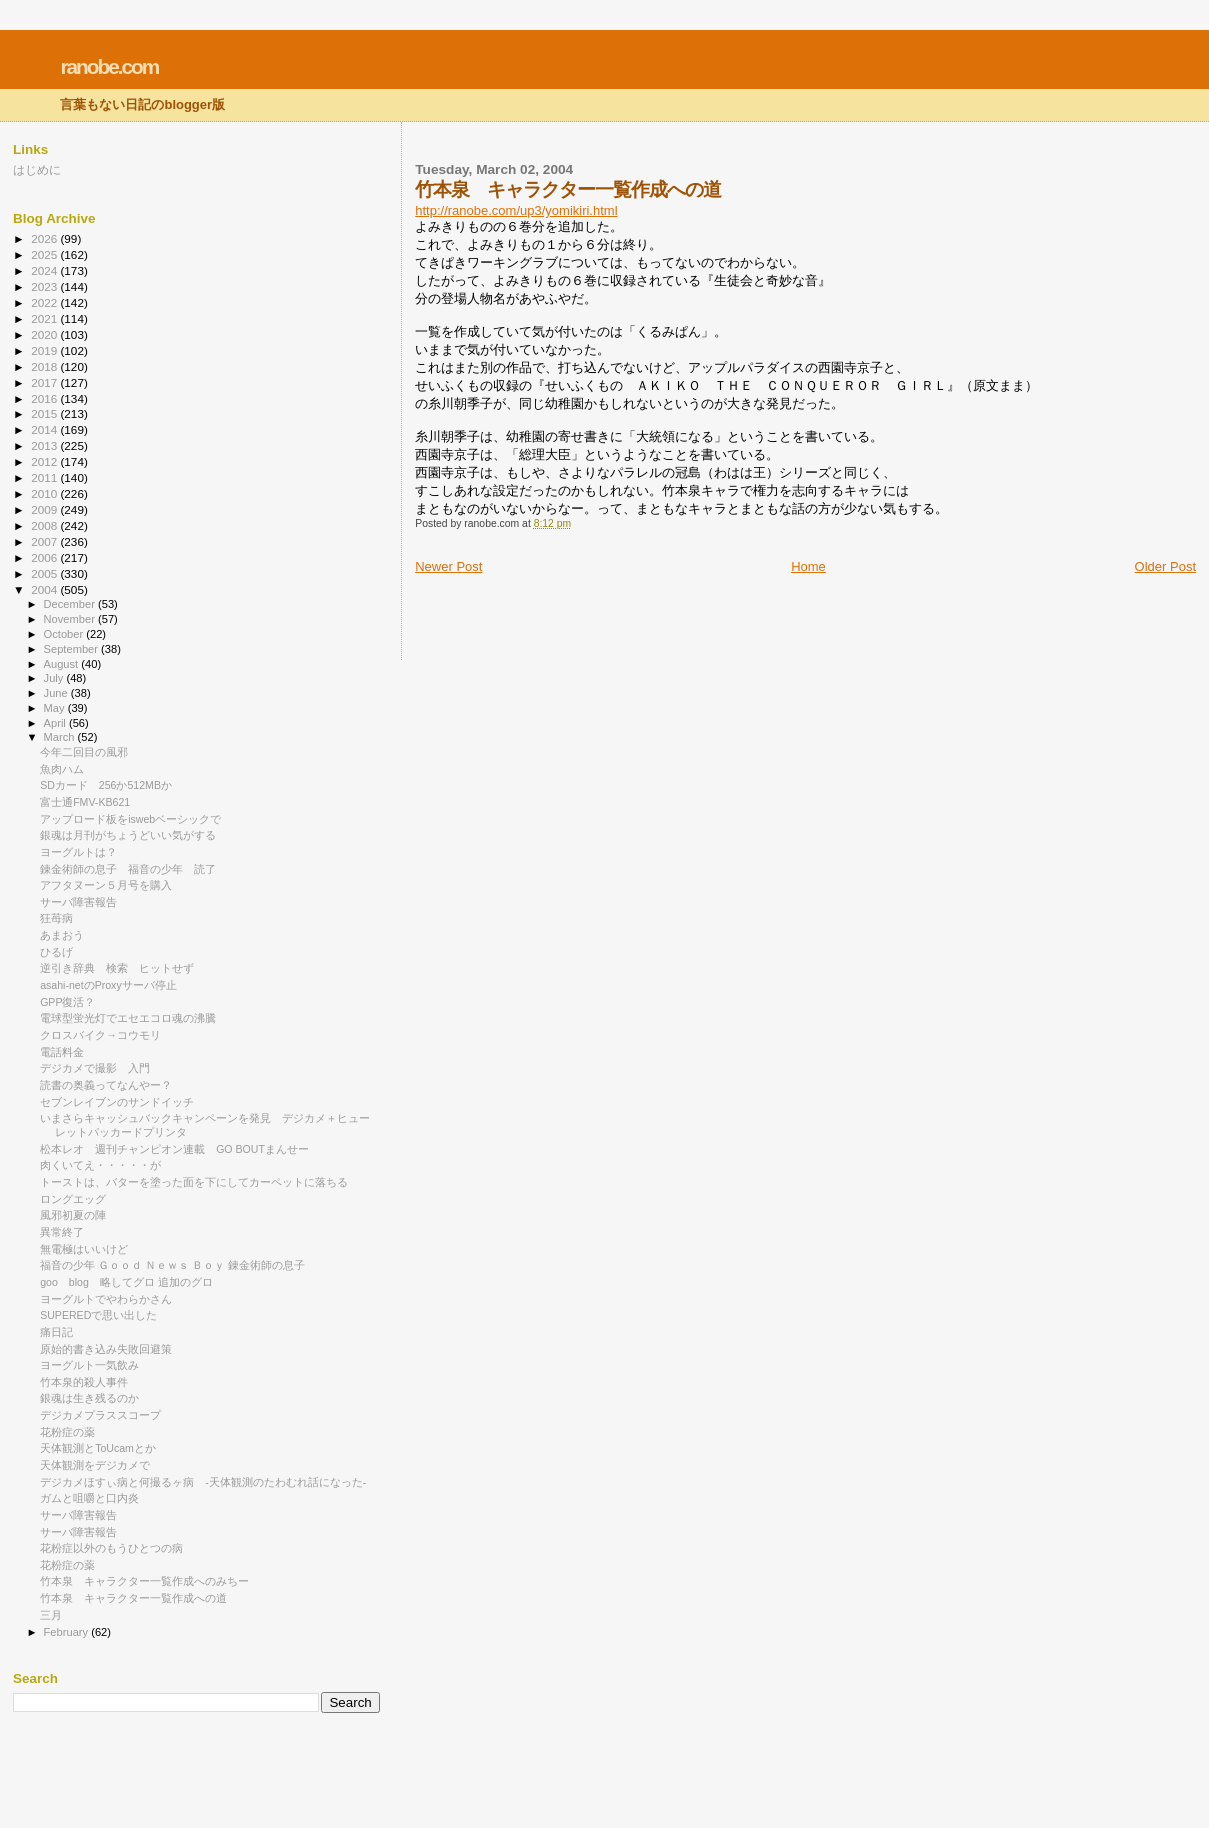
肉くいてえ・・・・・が (100, 1165)
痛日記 (56, 1332)
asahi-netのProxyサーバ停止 (108, 985)
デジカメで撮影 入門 (95, 1068)
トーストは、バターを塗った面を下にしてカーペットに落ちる (194, 1182)
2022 (45, 302)
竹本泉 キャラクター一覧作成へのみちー (144, 1581)
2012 (45, 461)
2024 (45, 270)
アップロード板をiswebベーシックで (130, 819)
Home (808, 566)
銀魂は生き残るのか (89, 1398)
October (65, 634)
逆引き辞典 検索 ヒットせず (117, 968)
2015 (45, 413)
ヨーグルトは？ (78, 852)
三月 (51, 1615)
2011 (45, 477)
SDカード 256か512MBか (106, 785)
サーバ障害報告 (78, 902)
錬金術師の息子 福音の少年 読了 (128, 869)
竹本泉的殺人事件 (84, 1382)
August (63, 664)
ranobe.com (109, 66)
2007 (45, 541)
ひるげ (56, 952)
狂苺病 (56, 918)
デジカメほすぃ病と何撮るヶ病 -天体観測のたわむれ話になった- (203, 1482)
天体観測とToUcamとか (98, 1448)
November (71, 619)
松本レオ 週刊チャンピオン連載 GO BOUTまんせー (174, 1149)
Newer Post (448, 566)
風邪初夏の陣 (73, 1215)
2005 (45, 573)
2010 (45, 493)
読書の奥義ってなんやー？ (106, 1085)
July (55, 678)
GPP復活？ (67, 1002)
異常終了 (62, 1232)
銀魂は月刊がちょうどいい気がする (128, 835)
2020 (45, 334)
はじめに (37, 169)
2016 (45, 398)
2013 (45, 445)
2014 (45, 429)
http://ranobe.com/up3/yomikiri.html (516, 210)
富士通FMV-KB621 (85, 802)
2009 (45, 509)
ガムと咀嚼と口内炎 (89, 1498)
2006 (45, 557)
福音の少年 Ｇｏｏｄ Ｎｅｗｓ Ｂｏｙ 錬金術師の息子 (172, 1265)
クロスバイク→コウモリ (100, 1035)
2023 (45, 286)
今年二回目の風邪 (84, 752)
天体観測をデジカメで (95, 1465)
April (56, 723)
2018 (45, 366)
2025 (45, 254)
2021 (45, 318)
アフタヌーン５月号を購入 (106, 885)
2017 (45, 382)
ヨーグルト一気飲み (89, 1365)
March (61, 737)
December (71, 604)
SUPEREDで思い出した (98, 1315)
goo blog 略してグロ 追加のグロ (126, 1282)
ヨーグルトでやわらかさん (106, 1299)
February (68, 1632)
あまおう (62, 935)
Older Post (1165, 566)
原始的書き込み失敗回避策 (106, 1349)
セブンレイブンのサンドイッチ (117, 1102)
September (73, 649)
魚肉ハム (62, 769)
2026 (45, 238)
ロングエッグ (73, 1199)
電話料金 (62, 1052)
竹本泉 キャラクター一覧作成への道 (133, 1598)
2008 (45, 525)
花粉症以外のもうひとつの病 (111, 1548)
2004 (45, 589)
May (56, 708)
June (57, 693)
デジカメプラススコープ (100, 1415)
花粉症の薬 (67, 1432)
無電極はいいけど (84, 1249)
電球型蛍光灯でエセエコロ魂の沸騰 (128, 1018)
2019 (45, 350)
